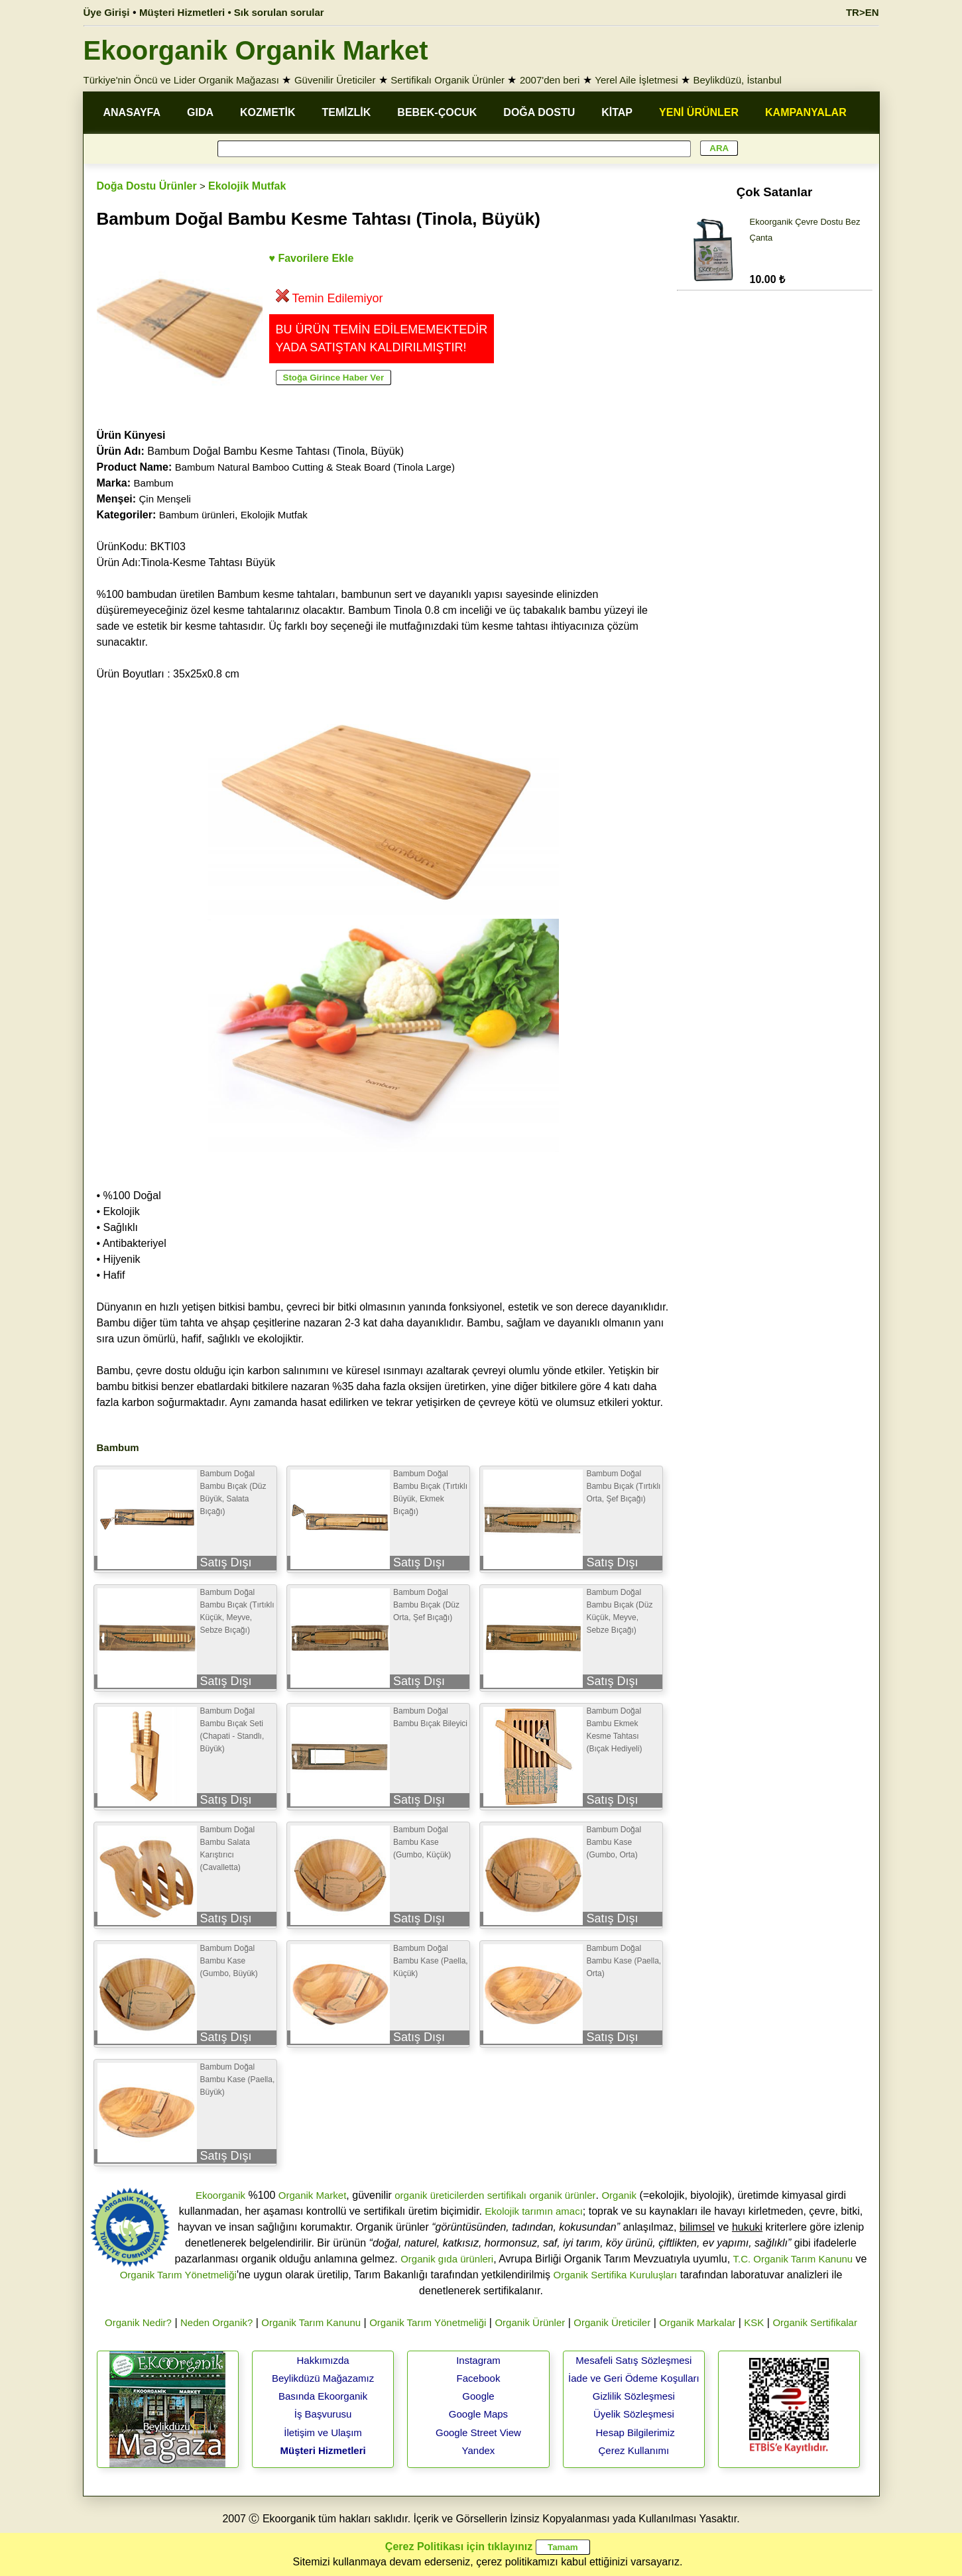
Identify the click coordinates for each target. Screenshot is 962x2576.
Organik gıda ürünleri (446, 2258)
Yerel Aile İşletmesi (636, 80)
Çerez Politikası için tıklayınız (458, 2546)
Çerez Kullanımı (634, 2450)
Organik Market (312, 2195)
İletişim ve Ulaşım (323, 2432)
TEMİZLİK (346, 112)
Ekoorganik (220, 2195)
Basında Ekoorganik (322, 2396)
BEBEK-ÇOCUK (437, 112)
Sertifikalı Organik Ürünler (448, 80)
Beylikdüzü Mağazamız (323, 2378)
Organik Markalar (697, 2322)
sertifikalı (506, 2195)
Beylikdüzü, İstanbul (737, 80)
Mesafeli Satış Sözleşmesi (633, 2360)
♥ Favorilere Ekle (311, 258)
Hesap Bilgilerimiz (634, 2432)
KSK (754, 2322)
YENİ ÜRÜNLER (699, 112)
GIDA (200, 112)
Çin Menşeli (165, 498)
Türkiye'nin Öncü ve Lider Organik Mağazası (182, 80)
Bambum (154, 483)
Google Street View (478, 2432)
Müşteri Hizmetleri (322, 2450)
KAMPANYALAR (806, 112)
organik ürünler (562, 2195)
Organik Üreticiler (611, 2322)
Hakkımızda (322, 2360)
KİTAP (616, 112)
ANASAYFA (132, 112)
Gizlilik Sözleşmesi (634, 2396)
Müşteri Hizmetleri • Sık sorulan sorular (231, 12)
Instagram (478, 2360)
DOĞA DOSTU (539, 112)
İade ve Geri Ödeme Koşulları (633, 2378)
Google (478, 2396)
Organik (618, 2195)
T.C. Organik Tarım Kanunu (793, 2258)
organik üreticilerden (439, 2195)
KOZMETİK (268, 112)
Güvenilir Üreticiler (335, 80)
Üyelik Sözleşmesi (633, 2414)
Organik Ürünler (530, 2322)
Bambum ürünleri (197, 514)
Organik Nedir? (138, 2322)
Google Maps (478, 2414)
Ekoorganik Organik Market (256, 50)
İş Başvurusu (323, 2414)
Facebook (479, 2378)
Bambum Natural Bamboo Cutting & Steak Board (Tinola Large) (315, 467)
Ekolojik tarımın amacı (534, 2211)
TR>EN (862, 12)
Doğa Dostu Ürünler (147, 186)
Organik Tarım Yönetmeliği (178, 2274)
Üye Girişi (107, 12)
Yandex (478, 2450)
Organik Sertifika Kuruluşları (616, 2274)
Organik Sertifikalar (814, 2322)
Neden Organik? (216, 2322)
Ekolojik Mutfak (247, 186)
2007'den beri (549, 80)
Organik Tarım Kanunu (311, 2322)
